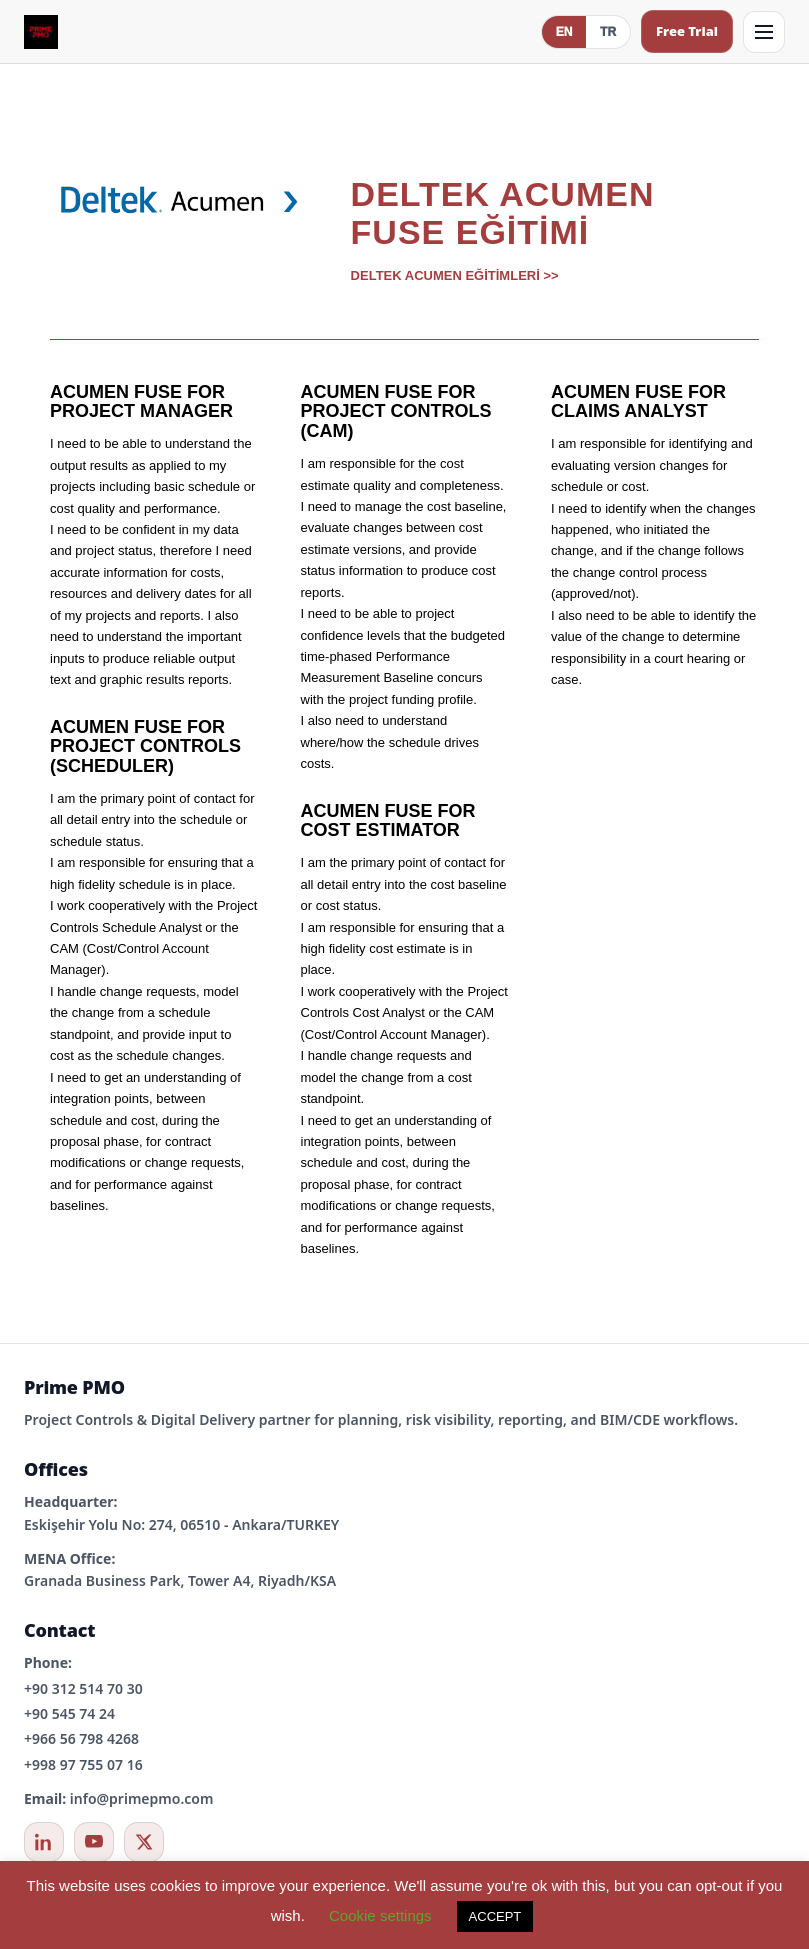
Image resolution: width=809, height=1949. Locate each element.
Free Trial (687, 31)
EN (564, 32)
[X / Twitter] (144, 1842)
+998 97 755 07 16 (83, 1764)
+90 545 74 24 (69, 1713)
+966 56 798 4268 (81, 1738)
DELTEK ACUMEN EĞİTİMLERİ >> (455, 275)
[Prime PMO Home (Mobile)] (41, 32)
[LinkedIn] (44, 1842)
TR (608, 32)
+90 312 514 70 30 (83, 1688)
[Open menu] (764, 32)
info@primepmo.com (142, 1798)
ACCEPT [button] (495, 1916)
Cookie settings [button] (380, 1915)
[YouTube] (94, 1842)
